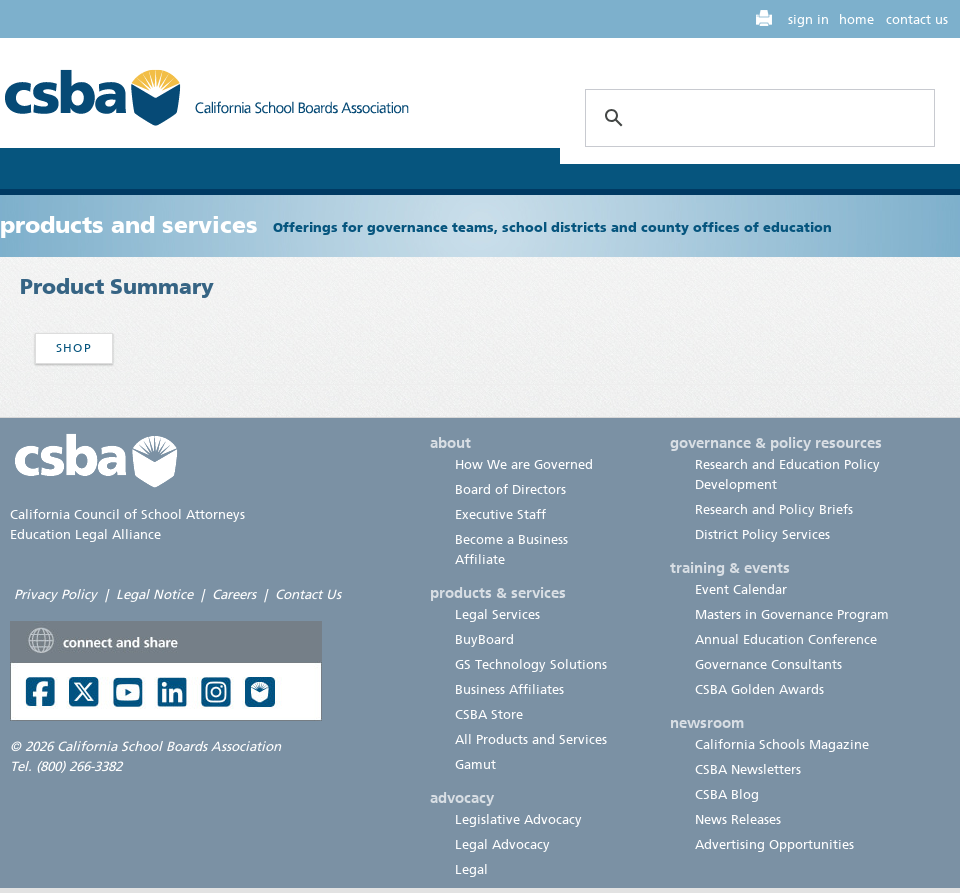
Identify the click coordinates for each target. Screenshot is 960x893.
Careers (234, 594)
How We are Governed (524, 464)
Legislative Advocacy (518, 819)
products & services (498, 593)
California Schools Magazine (782, 744)
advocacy (462, 798)
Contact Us (308, 594)
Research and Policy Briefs (774, 509)
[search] (757, 118)
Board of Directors (510, 489)
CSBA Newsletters (748, 769)
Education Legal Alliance (85, 534)
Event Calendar (741, 589)
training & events (730, 568)
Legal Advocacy (502, 844)
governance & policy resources (776, 443)
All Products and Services (531, 739)
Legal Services (497, 614)
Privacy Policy (55, 594)
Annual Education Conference (786, 639)
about (450, 443)
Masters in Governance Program (792, 614)
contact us (917, 19)
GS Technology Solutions (531, 664)
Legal (471, 869)
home (856, 19)
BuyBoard (484, 639)
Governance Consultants (768, 664)
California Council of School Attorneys (127, 514)
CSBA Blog (727, 794)
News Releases (738, 819)
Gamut (475, 764)
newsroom (707, 723)
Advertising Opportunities (774, 844)
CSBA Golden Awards (759, 689)
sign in (808, 19)
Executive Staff (500, 514)
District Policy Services (762, 534)
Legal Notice (154, 594)
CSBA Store (489, 714)
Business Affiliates (509, 689)
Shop (74, 348)
